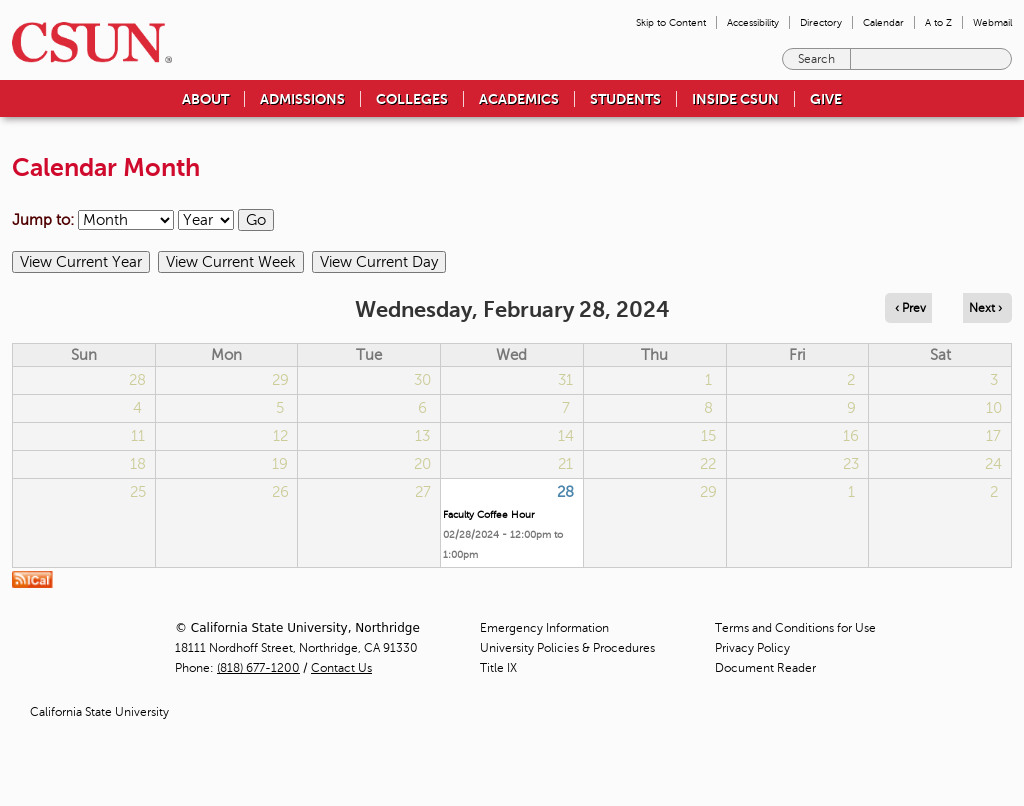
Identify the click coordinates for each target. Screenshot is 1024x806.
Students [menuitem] (625, 99)
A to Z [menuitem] (938, 22)
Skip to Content (671, 22)
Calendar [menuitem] (883, 22)
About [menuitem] (205, 99)
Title (498, 668)
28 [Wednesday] (565, 492)
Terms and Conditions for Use (795, 628)
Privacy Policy (752, 648)
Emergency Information (544, 628)
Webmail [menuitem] (992, 22)
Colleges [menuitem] (412, 99)
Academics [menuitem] (519, 99)
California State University (99, 712)
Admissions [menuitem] (302, 99)
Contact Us (341, 668)
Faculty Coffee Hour (489, 514)
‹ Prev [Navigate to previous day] (910, 308)
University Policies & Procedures (567, 648)
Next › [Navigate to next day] (985, 308)
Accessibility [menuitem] (753, 22)
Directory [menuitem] (821, 22)
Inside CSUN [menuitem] (735, 99)
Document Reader (765, 668)
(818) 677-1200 (258, 668)
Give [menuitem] (826, 99)
